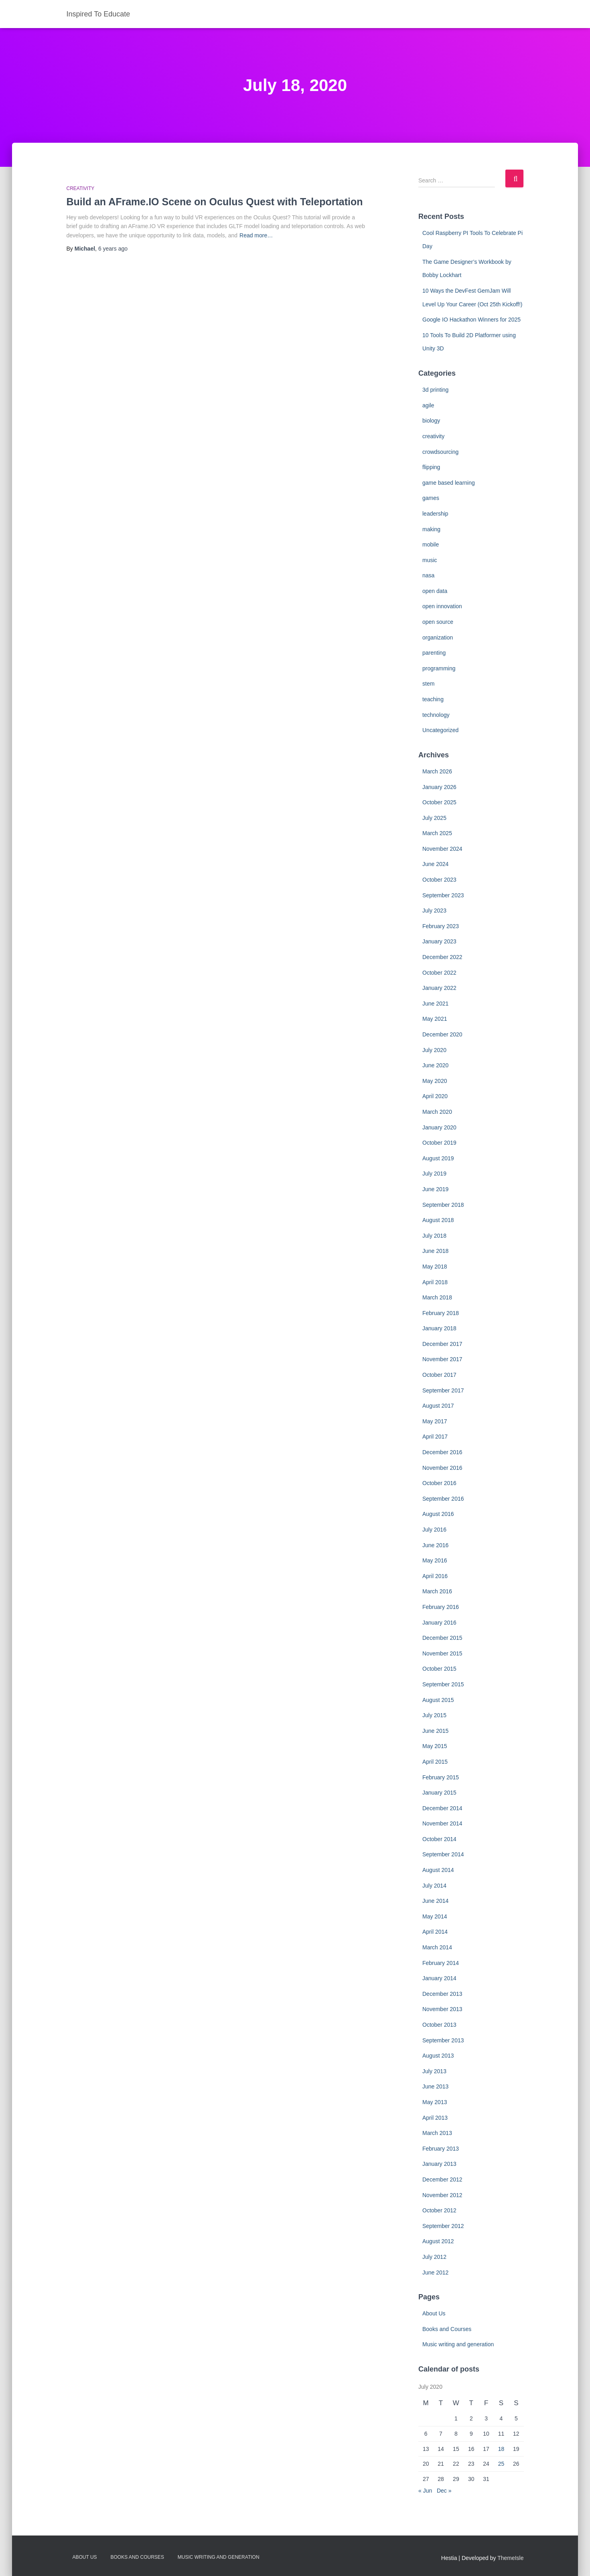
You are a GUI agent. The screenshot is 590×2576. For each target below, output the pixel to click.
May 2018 (434, 1266)
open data (434, 591)
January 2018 (439, 1328)
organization (437, 637)
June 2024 (435, 864)
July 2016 (434, 1529)
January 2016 (439, 1622)
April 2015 (435, 1761)
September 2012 (443, 2226)
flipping (431, 467)
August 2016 (438, 1514)
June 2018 (435, 1251)
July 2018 (434, 1235)
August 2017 (438, 1405)
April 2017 (435, 1436)
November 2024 (442, 849)
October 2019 (439, 1142)
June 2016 (435, 1545)
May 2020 (434, 1081)
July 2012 (434, 2257)
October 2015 (439, 1668)
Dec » (444, 2490)
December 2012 (442, 2179)
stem (428, 683)
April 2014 (435, 1931)
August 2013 (438, 2055)
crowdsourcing (440, 452)
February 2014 (440, 1963)
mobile (430, 544)
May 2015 (434, 1746)
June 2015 (435, 1731)
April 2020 (435, 1096)
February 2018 (440, 1313)
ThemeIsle (510, 2558)
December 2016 (442, 1452)
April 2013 (435, 2118)
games (430, 498)
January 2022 (439, 988)
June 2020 (435, 1065)
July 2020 (434, 1050)
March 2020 (437, 1112)
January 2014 (439, 1978)
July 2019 (434, 1173)
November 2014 (442, 1823)
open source (437, 622)
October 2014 (439, 1839)
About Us (434, 2313)
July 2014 (434, 1885)
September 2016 (443, 1498)
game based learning (448, 483)
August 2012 (438, 2241)
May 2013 (434, 2102)
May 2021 (434, 1019)
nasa (428, 575)
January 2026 (439, 787)
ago (113, 248)
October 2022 (439, 972)
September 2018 (443, 1205)
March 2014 (437, 1947)
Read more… (256, 235)
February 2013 (440, 2148)
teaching (433, 699)
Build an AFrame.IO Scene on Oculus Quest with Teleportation (215, 201)
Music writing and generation (458, 2344)
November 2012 (442, 2195)
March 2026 (437, 771)
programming (438, 668)
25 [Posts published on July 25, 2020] (501, 2464)
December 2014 (442, 1808)
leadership (435, 513)
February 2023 (440, 926)
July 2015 (434, 1715)
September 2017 (443, 1390)
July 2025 (434, 818)
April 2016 (435, 1576)
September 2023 (443, 895)
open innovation (442, 606)
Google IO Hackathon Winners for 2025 (471, 319)
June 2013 (435, 2086)
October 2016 (439, 1483)
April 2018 (435, 1282)
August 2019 (438, 1158)
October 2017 (439, 1375)
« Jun (425, 2490)
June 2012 (435, 2272)
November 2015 (442, 1653)
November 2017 (442, 1359)
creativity (81, 188)
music (429, 560)
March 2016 (437, 1591)
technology (436, 715)
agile (428, 405)
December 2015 (442, 1638)
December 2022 (442, 957)
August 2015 (438, 1700)
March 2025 (437, 833)
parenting (434, 653)
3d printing (435, 390)
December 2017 (442, 1344)
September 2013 (443, 2040)
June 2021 (435, 1003)
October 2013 (439, 2025)
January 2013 (439, 2164)
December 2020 (442, 1034)
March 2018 (437, 1297)
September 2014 (443, 1854)
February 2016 (440, 1607)
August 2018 (438, 1220)
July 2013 (434, 2071)
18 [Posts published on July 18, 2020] (501, 2449)
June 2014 (435, 1901)
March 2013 (437, 2133)
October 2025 (439, 802)
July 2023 (434, 910)
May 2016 (434, 1560)
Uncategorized (440, 730)
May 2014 (434, 1916)
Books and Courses (446, 2329)
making (431, 529)
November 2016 (442, 1468)
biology (431, 420)
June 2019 (435, 1189)
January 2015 (439, 1792)
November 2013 (442, 2009)
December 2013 (442, 1994)
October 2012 (439, 2210)
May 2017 (434, 1421)
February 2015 (440, 1777)
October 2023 (439, 879)
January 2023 (439, 941)
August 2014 (438, 1870)
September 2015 (443, 1684)
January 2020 (439, 1127)
